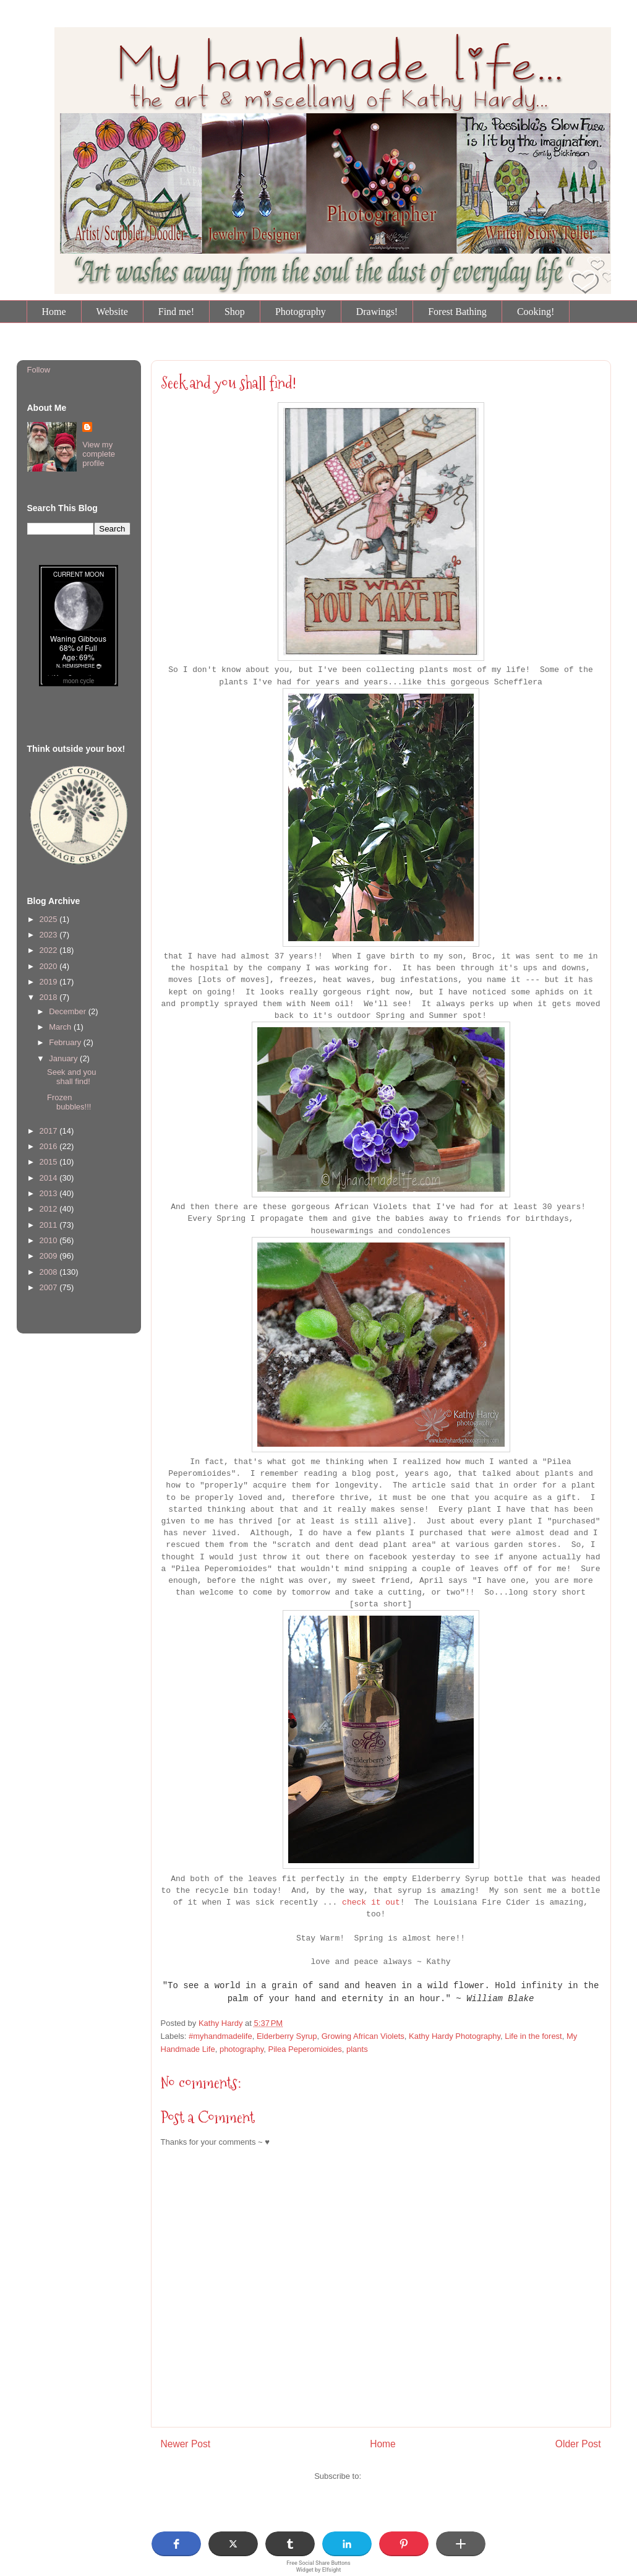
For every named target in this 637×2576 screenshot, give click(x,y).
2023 (50, 934)
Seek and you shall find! (71, 1077)
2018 (50, 997)
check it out (371, 1902)
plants (357, 2049)
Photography (300, 311)
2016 (50, 1146)
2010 (50, 1240)
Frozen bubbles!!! (69, 1102)
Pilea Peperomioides (304, 2049)
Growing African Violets (363, 2036)
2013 (50, 1193)
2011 (50, 1225)
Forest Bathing (457, 311)
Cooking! (535, 311)
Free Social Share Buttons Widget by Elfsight (318, 2566)
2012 (50, 1208)
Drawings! (377, 311)
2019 (50, 981)
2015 (50, 1161)
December (68, 1011)
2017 (50, 1130)
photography (241, 2049)
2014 (50, 1177)
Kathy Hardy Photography (454, 2036)
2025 (50, 919)
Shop (234, 311)
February (66, 1042)
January (64, 1058)
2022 (50, 950)
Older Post (578, 2444)
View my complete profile (98, 454)
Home (54, 311)
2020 (50, 966)
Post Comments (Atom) (405, 2476)
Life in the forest (533, 2036)
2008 (50, 1272)
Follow (39, 369)
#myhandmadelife (220, 2036)
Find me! (176, 311)
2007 (50, 1287)
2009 (50, 1255)
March (61, 1027)
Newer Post (186, 2444)
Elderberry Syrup (287, 2036)
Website (112, 311)
